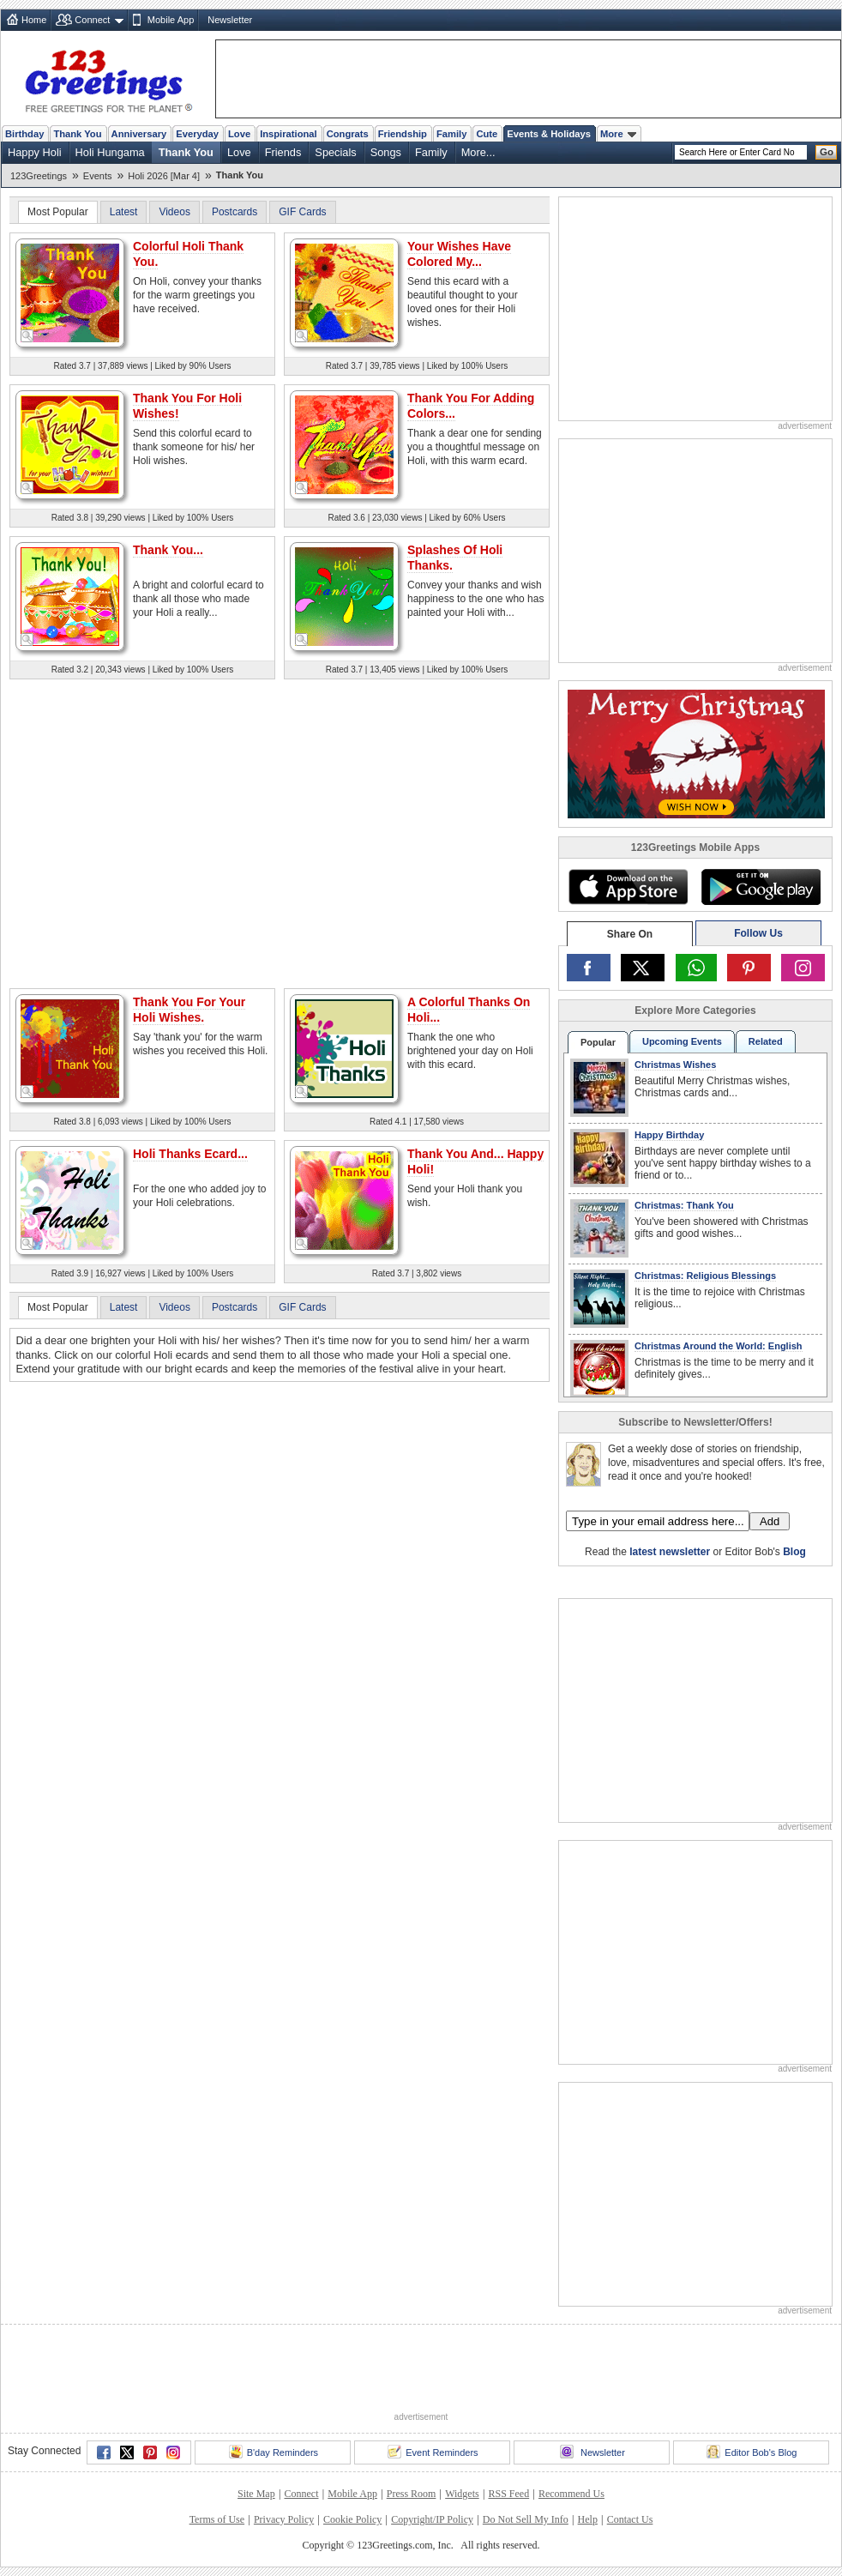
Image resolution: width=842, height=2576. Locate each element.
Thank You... (168, 550)
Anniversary (139, 134)
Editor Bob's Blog (752, 2451)
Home (33, 20)
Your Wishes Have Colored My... (459, 253)
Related (766, 1041)
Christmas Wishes (675, 1064)
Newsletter (229, 20)
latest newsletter (669, 1552)
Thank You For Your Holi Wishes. (189, 1009)
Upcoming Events (682, 1041)
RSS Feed (508, 2494)
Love (239, 134)
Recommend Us (571, 2494)
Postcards (234, 212)
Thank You (77, 134)
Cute (486, 134)
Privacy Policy (284, 2519)
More (618, 134)
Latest (124, 212)
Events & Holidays (549, 134)
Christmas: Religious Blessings (705, 1275)
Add (769, 1521)
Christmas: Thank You (684, 1205)
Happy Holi (35, 152)
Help (588, 2519)
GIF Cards (302, 212)
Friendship (402, 134)
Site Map (256, 2494)
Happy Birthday (669, 1135)
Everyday (197, 134)
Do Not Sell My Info (525, 2519)
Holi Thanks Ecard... (190, 1154)
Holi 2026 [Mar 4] (164, 176)
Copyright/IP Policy (432, 2519)
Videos (174, 212)
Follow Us (758, 933)
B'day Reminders (273, 2451)
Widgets (462, 2494)
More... (478, 152)
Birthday (24, 134)
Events (97, 176)
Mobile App (170, 20)
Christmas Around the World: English (719, 1346)
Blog (794, 1552)
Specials (335, 152)
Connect (92, 20)
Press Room (411, 2494)
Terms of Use (216, 2519)
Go (826, 152)
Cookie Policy (352, 2519)
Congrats (348, 134)
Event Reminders (433, 2451)
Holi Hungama (110, 152)
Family (451, 134)
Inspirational (288, 134)
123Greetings (38, 176)
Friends (283, 152)
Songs (385, 152)
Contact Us (630, 2519)
